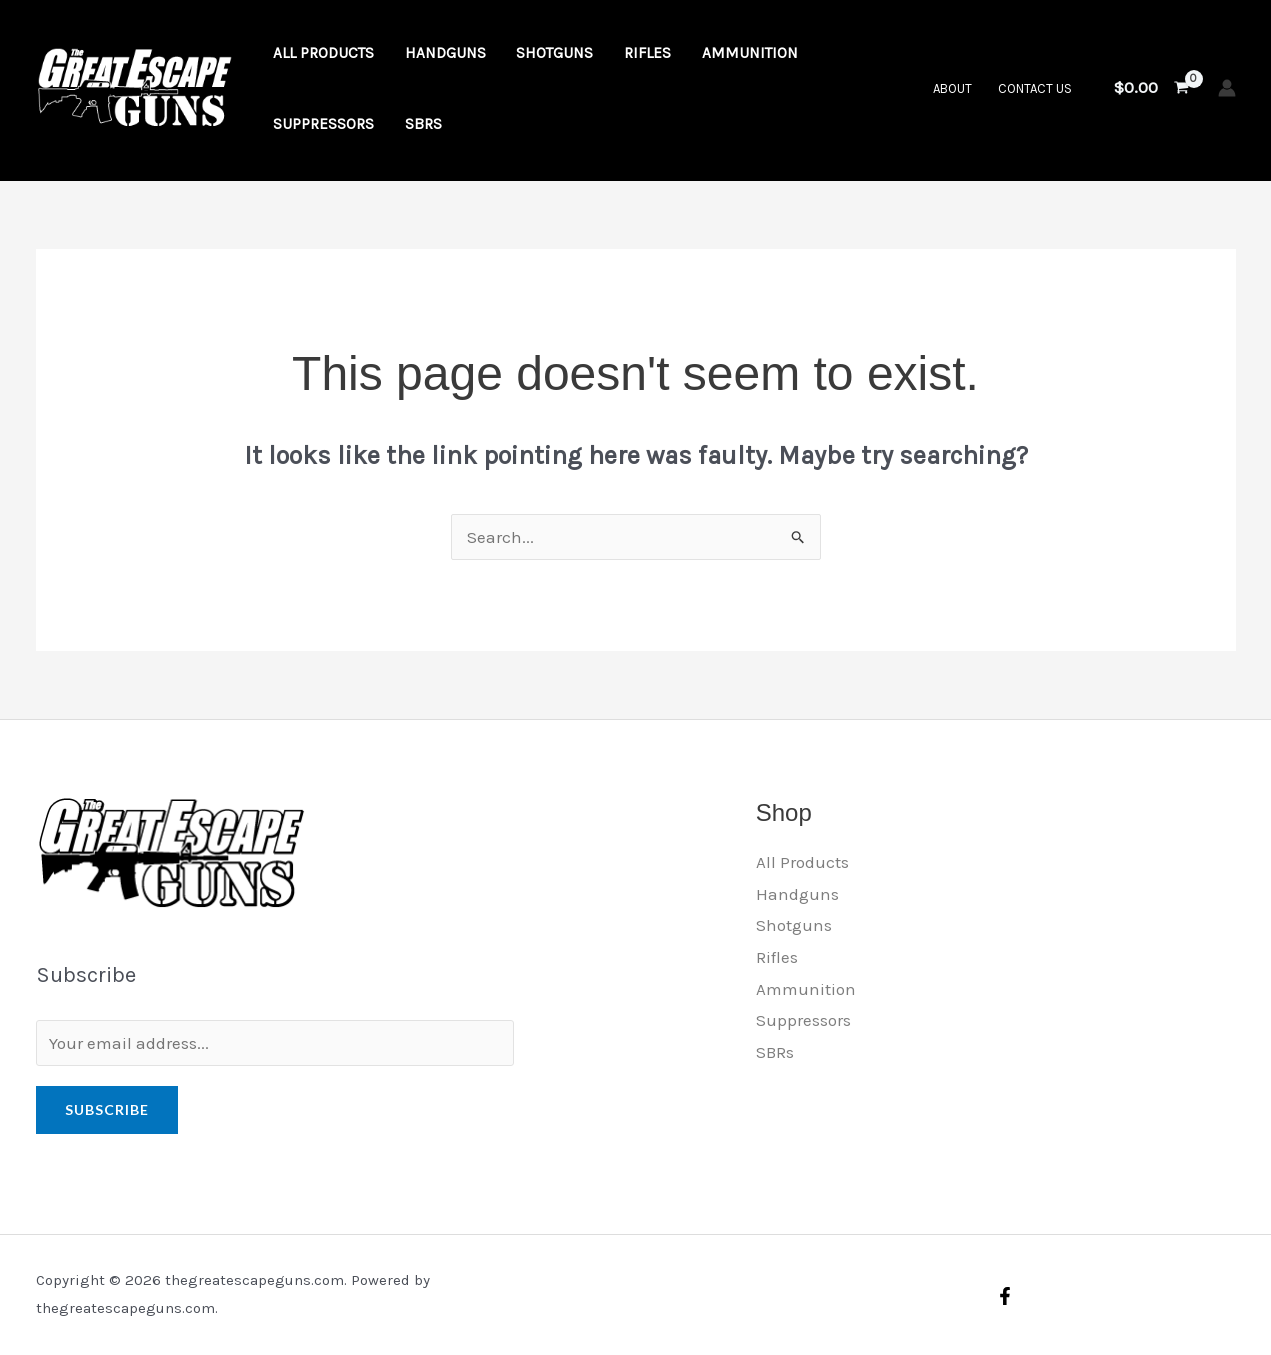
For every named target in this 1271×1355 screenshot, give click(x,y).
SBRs (775, 1052)
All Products (802, 862)
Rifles (777, 957)
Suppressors (803, 1020)
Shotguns (794, 925)
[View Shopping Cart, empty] (1151, 87)
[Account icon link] (1227, 88)
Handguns (797, 894)
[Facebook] (1005, 1296)
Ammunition (806, 989)
